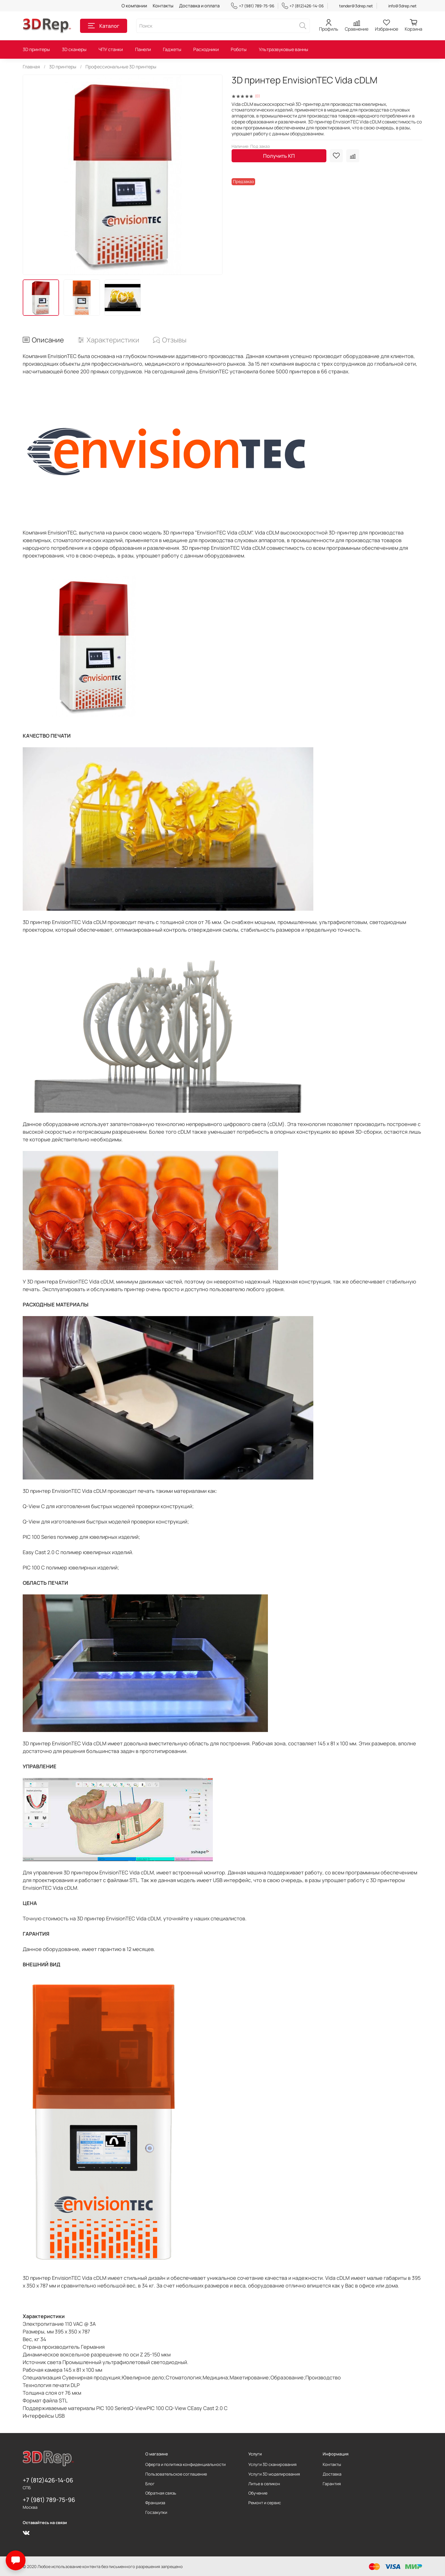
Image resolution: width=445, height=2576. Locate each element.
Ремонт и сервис (264, 2502)
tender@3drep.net (356, 6)
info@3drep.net (402, 6)
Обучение (257, 2493)
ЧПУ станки (110, 49)
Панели (143, 49)
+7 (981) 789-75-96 (252, 6)
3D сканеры (74, 49)
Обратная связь (160, 2493)
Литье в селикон (264, 2483)
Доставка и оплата (199, 6)
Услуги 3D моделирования (274, 2474)
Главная (31, 67)
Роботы (239, 49)
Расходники (206, 49)
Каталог (103, 25)
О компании (134, 6)
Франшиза (155, 2502)
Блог (150, 2483)
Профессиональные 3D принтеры (120, 67)
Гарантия (332, 2483)
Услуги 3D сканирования (272, 2464)
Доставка (332, 2474)
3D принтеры (36, 49)
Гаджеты (172, 49)
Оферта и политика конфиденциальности (185, 2464)
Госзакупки (156, 2512)
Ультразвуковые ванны (283, 49)
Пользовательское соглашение (176, 2474)
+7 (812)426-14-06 (303, 6)
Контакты (163, 6)
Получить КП (279, 155)
